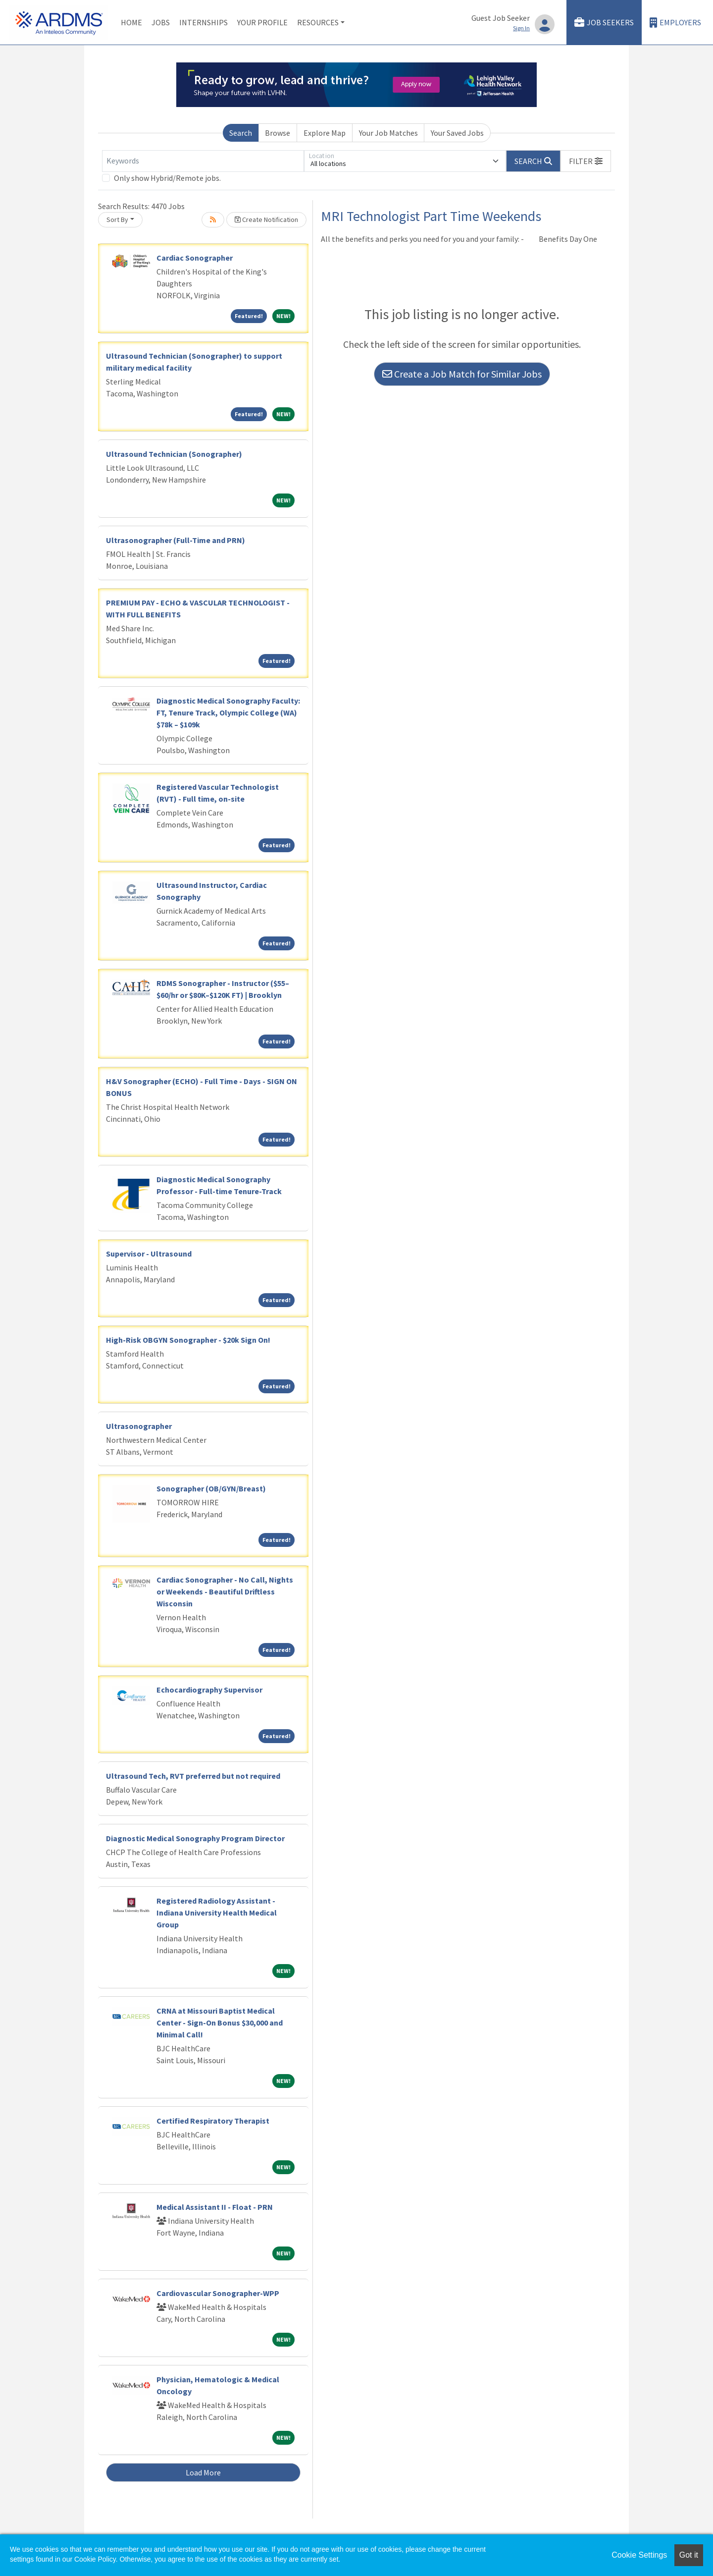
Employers (675, 22)
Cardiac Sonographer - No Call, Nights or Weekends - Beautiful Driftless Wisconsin (224, 1591)
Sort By (117, 219)
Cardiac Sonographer (194, 258)
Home (131, 22)
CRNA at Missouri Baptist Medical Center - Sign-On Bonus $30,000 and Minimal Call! (219, 2022)
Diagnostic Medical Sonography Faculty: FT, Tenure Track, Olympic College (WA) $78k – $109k (228, 712)
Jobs (161, 22)
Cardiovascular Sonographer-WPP (217, 2293)
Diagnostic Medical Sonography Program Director (195, 1838)
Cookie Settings (639, 2555)
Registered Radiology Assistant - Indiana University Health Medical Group (216, 1912)
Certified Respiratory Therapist (212, 2121)
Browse (277, 133)
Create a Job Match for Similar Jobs (462, 374)
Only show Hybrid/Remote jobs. (167, 178)
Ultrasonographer (139, 1426)
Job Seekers (604, 22)
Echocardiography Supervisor (209, 1690)
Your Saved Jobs (457, 133)
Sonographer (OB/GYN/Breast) (211, 1488)
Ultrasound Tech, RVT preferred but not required (193, 1776)
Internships (203, 22)
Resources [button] (318, 22)
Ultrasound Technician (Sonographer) (174, 454)
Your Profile (262, 22)
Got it (688, 2555)
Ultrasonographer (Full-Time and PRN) (175, 540)
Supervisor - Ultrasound (149, 1254)
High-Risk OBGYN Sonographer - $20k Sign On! (188, 1340)
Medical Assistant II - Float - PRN (214, 2207)
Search (240, 133)
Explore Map (325, 133)
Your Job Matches (388, 133)
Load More (203, 2472)
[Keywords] (203, 161)
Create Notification (266, 219)
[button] (585, 161)
